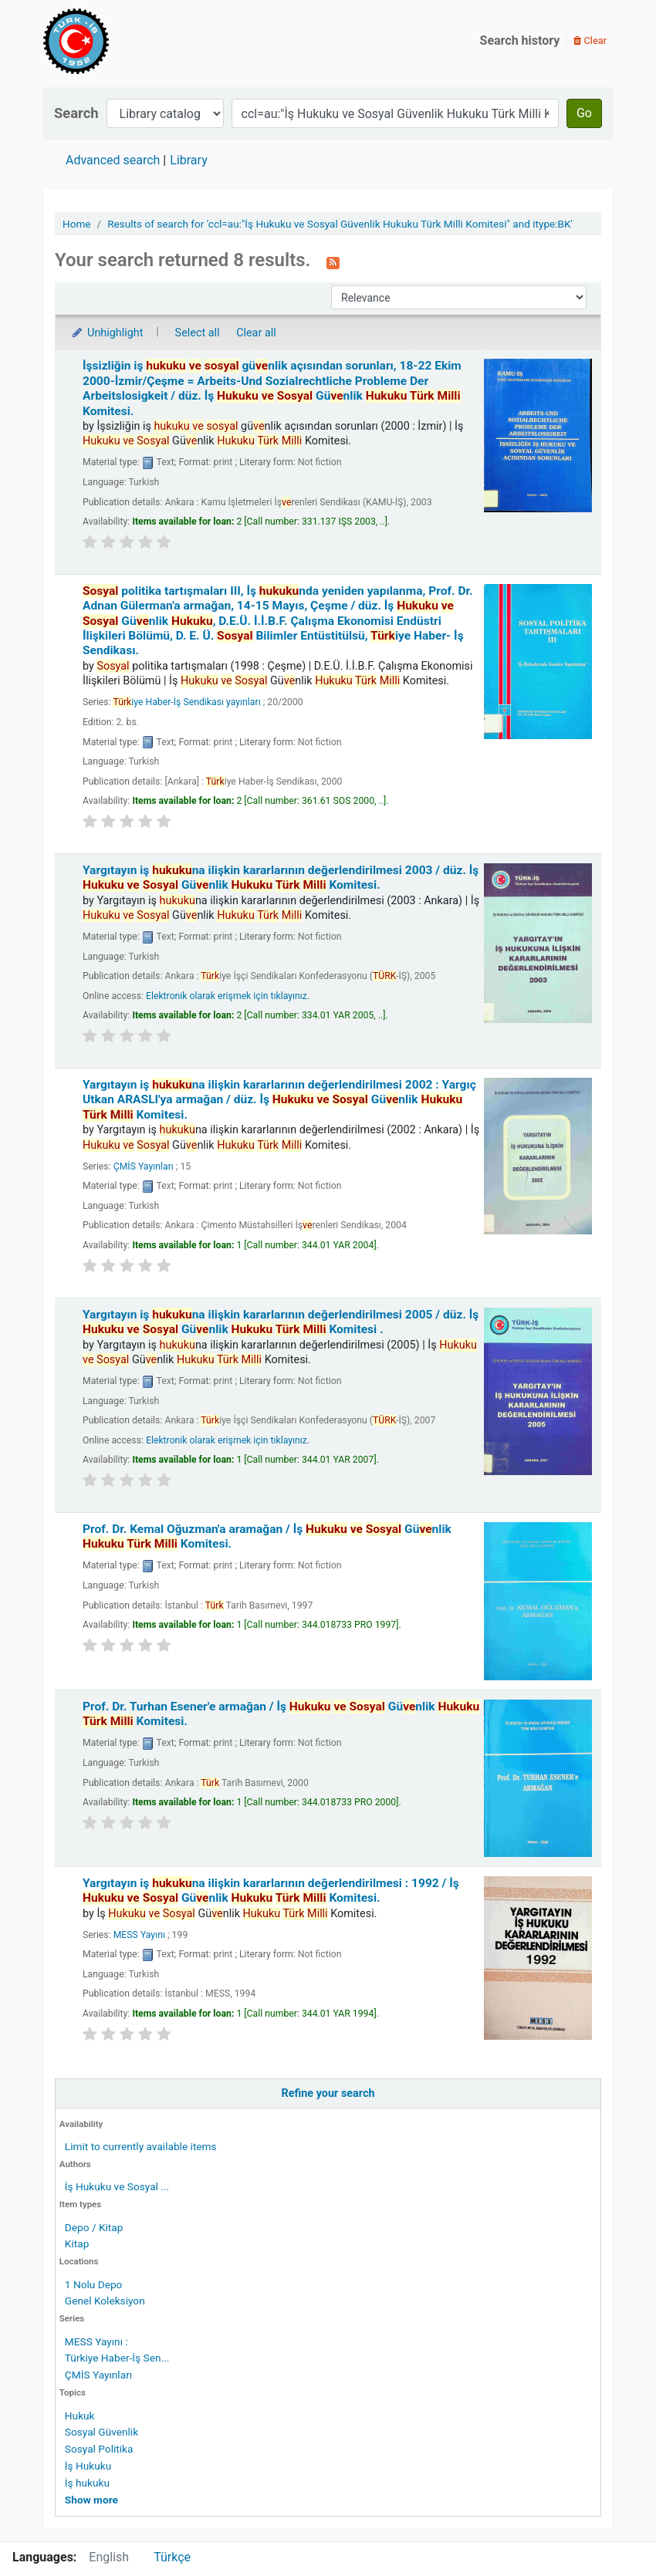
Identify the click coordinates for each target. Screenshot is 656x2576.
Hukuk (80, 2415)
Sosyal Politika (99, 2449)
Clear (590, 40)
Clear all (256, 332)
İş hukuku (87, 2482)
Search (76, 113)
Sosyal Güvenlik (101, 2432)
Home (77, 224)
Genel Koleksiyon (105, 2300)
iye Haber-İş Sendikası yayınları (186, 702)
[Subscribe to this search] (333, 261)
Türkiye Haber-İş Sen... (117, 2357)
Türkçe (172, 2557)
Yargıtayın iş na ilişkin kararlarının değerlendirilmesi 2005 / (280, 1322)
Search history (520, 40)
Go (584, 113)
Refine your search (328, 2093)
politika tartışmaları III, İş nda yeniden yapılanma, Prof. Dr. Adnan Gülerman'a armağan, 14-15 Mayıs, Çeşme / (278, 621)
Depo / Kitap (94, 2227)
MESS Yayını (139, 1934)
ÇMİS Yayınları (98, 2374)
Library (188, 160)
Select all (197, 332)
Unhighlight (107, 332)
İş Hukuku (88, 2466)
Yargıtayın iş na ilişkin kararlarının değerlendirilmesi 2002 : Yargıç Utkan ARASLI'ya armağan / (279, 1100)
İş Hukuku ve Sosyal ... (117, 2186)
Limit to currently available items (141, 2146)
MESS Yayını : (96, 2341)
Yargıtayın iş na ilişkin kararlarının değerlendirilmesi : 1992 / (271, 1890)
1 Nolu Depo (94, 2284)
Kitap (77, 2243)
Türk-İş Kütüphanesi (120, 41)
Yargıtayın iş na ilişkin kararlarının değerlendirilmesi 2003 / (280, 877)
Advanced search (113, 160)
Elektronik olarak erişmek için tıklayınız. (227, 996)
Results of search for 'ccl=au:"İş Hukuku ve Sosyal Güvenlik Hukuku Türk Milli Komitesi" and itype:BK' (340, 224)
